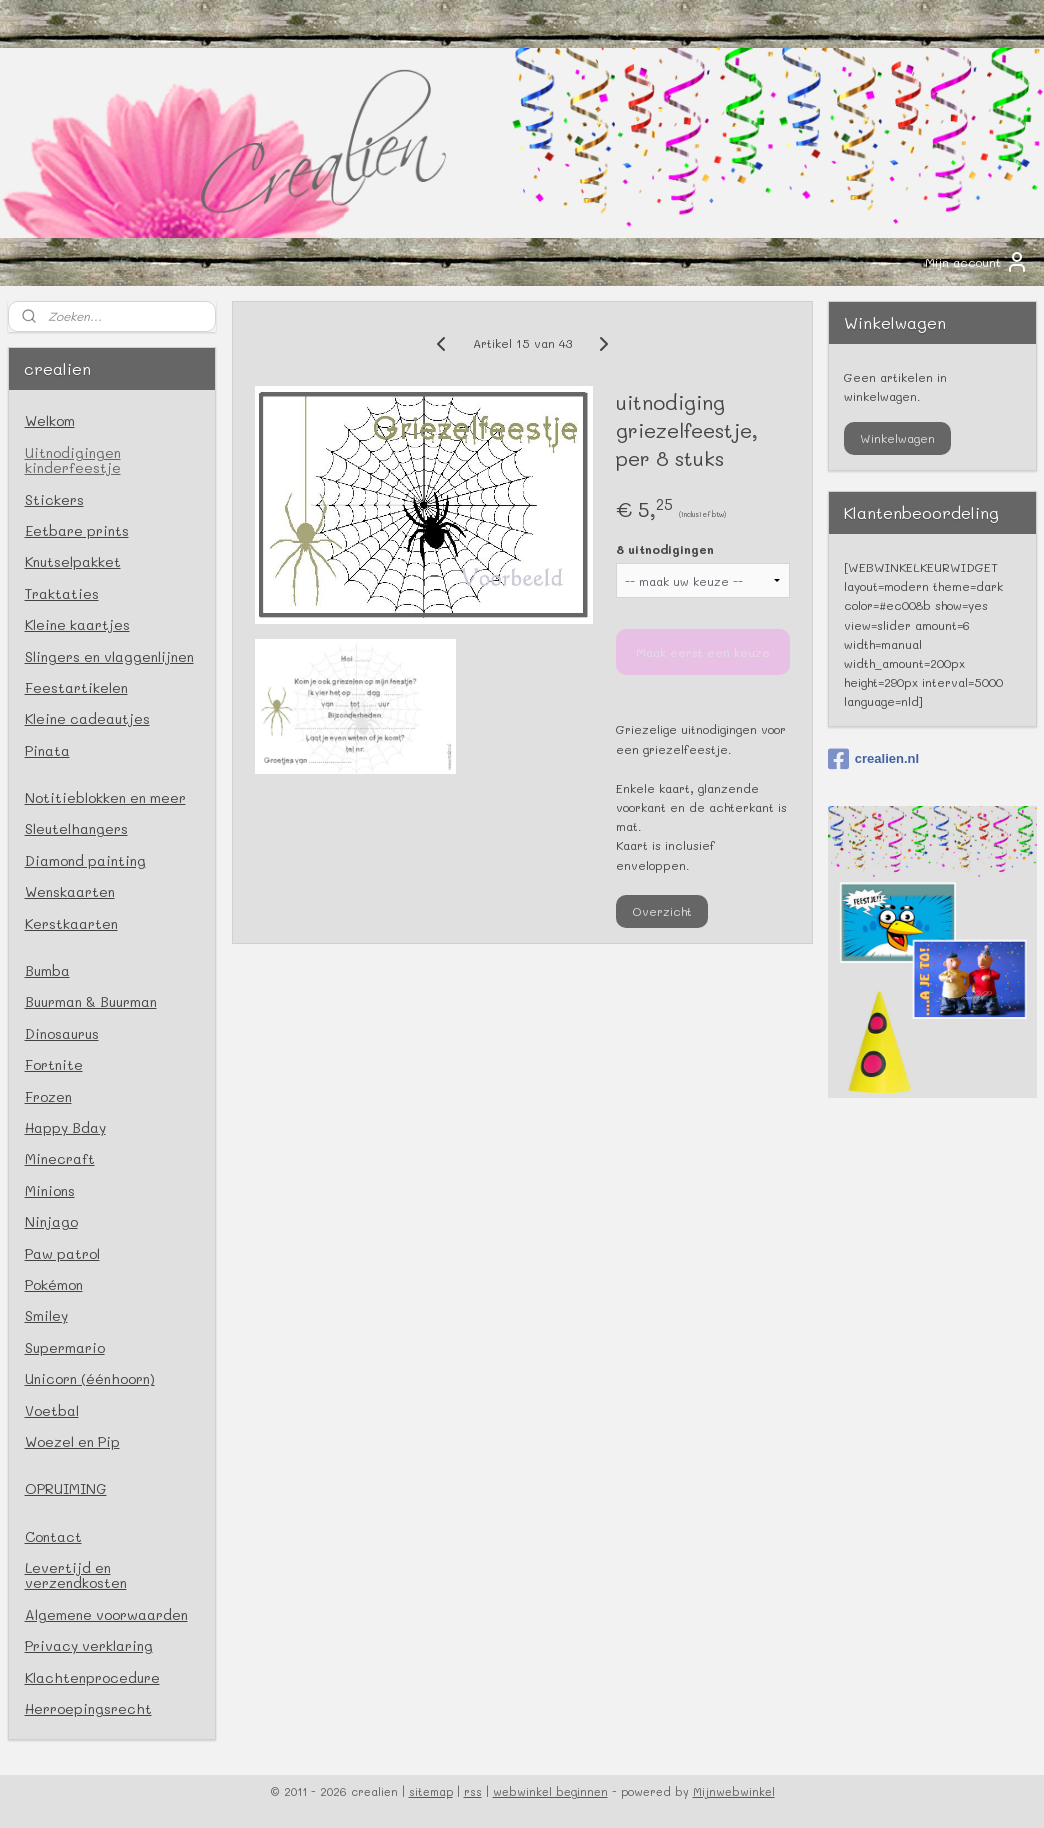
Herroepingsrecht (88, 1708)
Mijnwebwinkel (734, 1791)
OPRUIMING (66, 1488)
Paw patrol (62, 1253)
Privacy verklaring (89, 1645)
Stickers (54, 499)
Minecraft (60, 1158)
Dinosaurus (62, 1033)
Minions (50, 1190)
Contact (53, 1536)
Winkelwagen (897, 438)
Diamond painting (85, 860)
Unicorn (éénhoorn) (90, 1378)
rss (473, 1791)
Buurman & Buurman (91, 1001)
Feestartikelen (76, 687)
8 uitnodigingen (664, 549)
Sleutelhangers (76, 828)
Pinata (47, 750)
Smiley (46, 1315)
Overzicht (661, 911)
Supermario (65, 1347)
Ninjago (51, 1221)
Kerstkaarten (71, 923)
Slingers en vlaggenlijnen (109, 656)
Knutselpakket (73, 561)
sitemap (431, 1791)
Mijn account (977, 262)
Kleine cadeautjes (87, 718)
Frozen (48, 1096)
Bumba (47, 970)
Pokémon (54, 1284)
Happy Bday (65, 1127)
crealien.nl (873, 759)
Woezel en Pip (72, 1441)
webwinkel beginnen (550, 1791)
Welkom (50, 420)
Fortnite (54, 1064)
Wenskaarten (70, 891)
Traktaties (62, 593)
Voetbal (52, 1410)
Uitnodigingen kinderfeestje (73, 460)
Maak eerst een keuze (702, 652)
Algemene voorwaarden (106, 1614)
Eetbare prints (77, 530)
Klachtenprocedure (92, 1677)
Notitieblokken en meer (105, 797)
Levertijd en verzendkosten (76, 1575)
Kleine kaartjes (77, 624)
